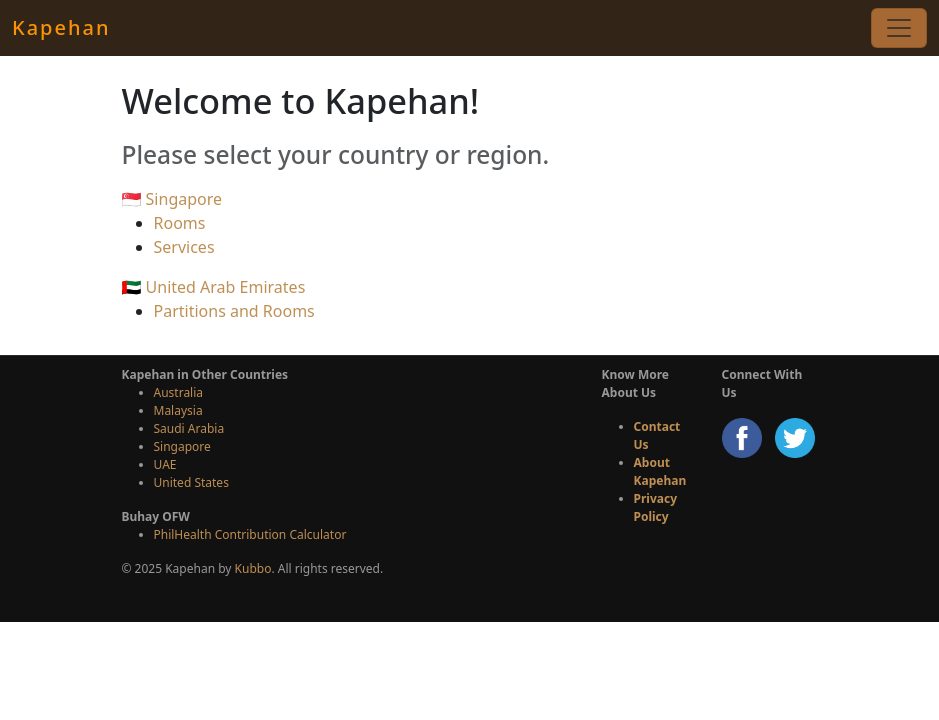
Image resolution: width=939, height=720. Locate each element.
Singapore (182, 446)
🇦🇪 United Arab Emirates (214, 287)
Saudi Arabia (189, 428)
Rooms (180, 223)
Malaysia (178, 410)
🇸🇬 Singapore (172, 199)
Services (184, 247)
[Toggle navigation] (899, 28)
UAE (165, 464)
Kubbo (253, 568)
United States (191, 482)
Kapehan (61, 27)
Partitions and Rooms (234, 311)
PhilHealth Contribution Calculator (250, 534)
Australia (179, 392)
